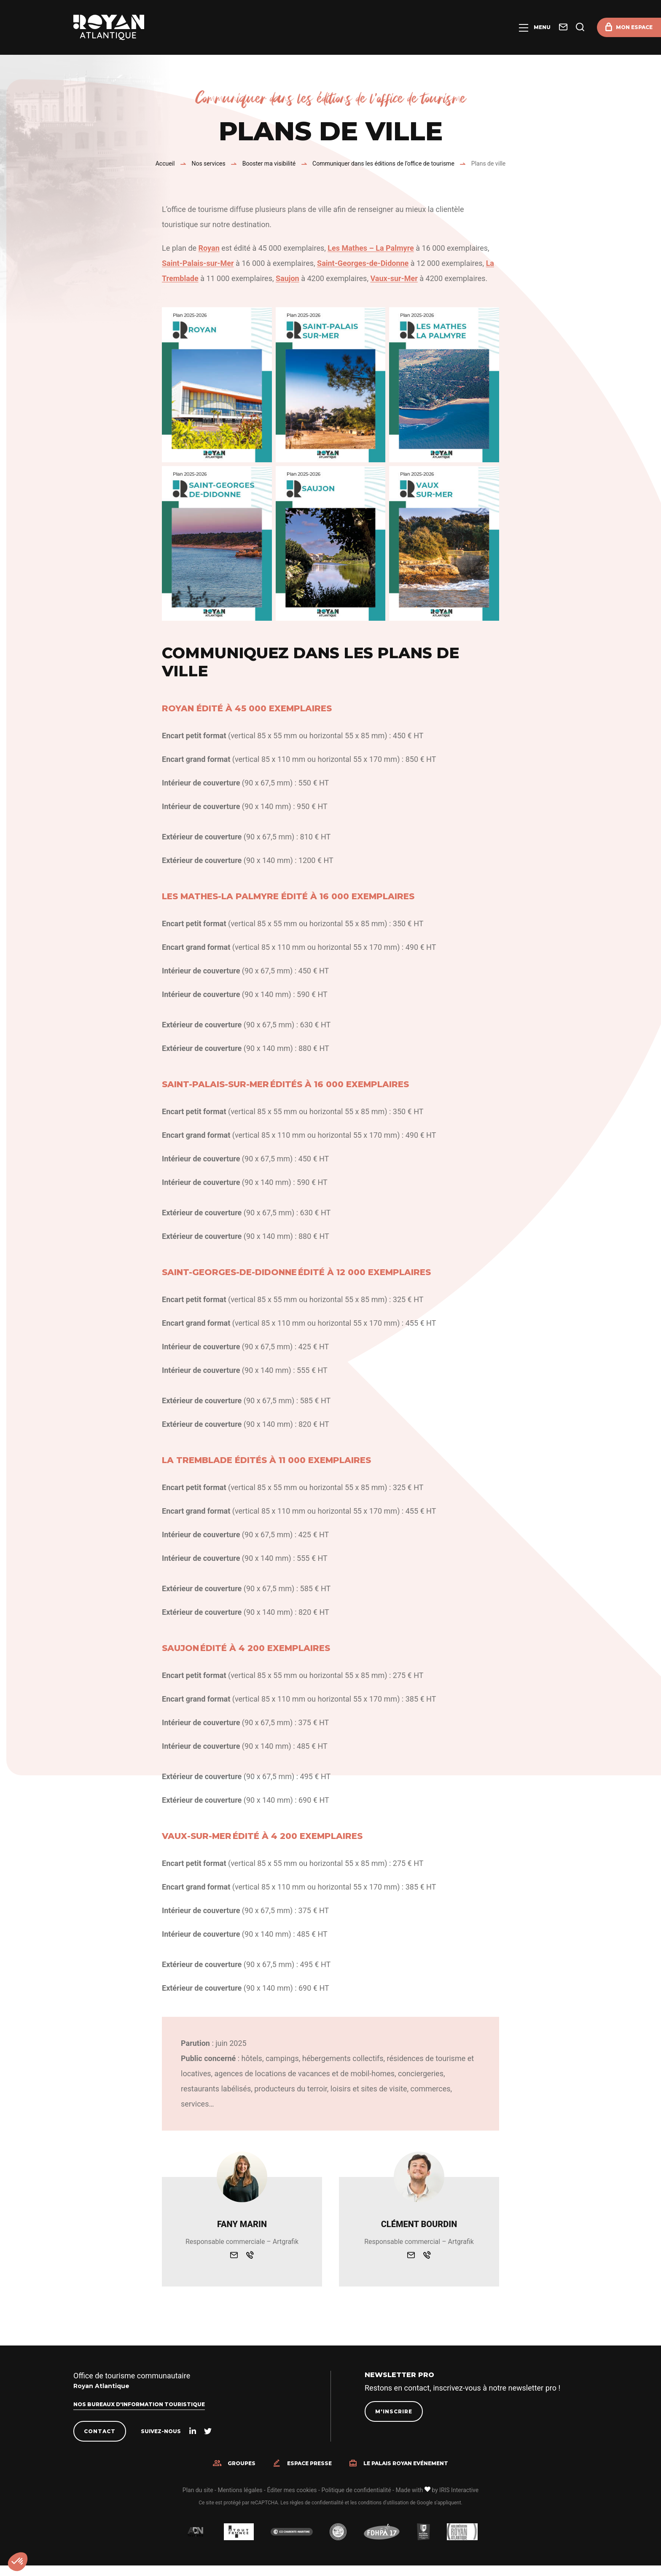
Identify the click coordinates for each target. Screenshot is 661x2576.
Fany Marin (242, 2224)
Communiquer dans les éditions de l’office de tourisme (383, 163)
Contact (100, 2431)
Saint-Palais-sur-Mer (198, 263)
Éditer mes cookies (292, 2490)
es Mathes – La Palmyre (373, 248)
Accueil (165, 163)
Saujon (287, 278)
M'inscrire (393, 2411)
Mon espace (634, 27)
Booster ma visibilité (269, 163)
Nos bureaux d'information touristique (139, 2404)
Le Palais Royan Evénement (405, 2463)
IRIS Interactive (458, 2490)
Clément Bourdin (419, 2224)
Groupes (241, 2463)
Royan (209, 248)
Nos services (208, 163)
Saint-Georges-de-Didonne (362, 263)
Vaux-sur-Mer (393, 278)
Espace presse (309, 2463)
